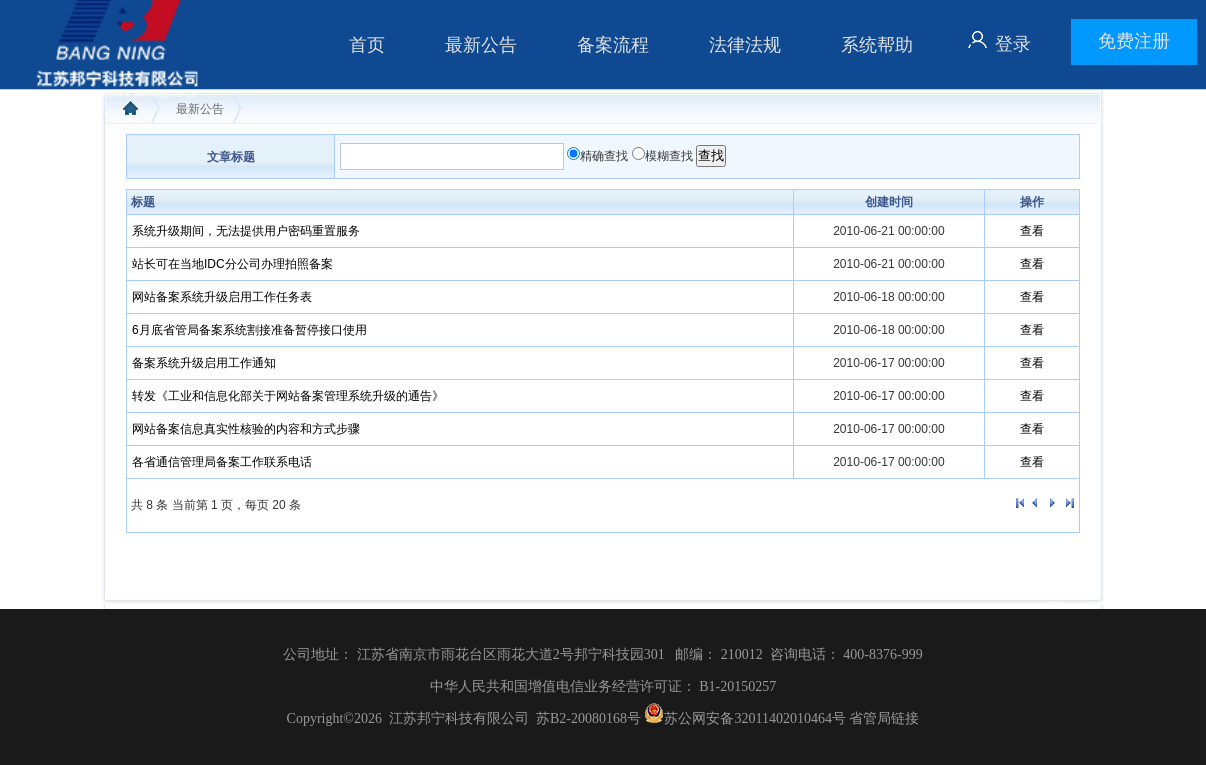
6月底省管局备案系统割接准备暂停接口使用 (249, 330)
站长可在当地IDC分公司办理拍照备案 (232, 264)
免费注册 (1134, 41)
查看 (1032, 231)
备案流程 (613, 45)
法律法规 (745, 45)
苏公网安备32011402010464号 (743, 718)
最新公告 (481, 45)
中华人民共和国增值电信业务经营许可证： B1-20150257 (603, 686)
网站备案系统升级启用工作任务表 (222, 297)
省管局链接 (884, 718)
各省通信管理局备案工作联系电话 (222, 462)
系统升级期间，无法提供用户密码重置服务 (246, 231)
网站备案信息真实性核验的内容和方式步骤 (246, 429)
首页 (367, 45)
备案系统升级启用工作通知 (204, 363)
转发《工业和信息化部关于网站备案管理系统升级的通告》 (288, 396)
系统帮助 (877, 45)
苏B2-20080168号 (588, 718)
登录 (1013, 44)
